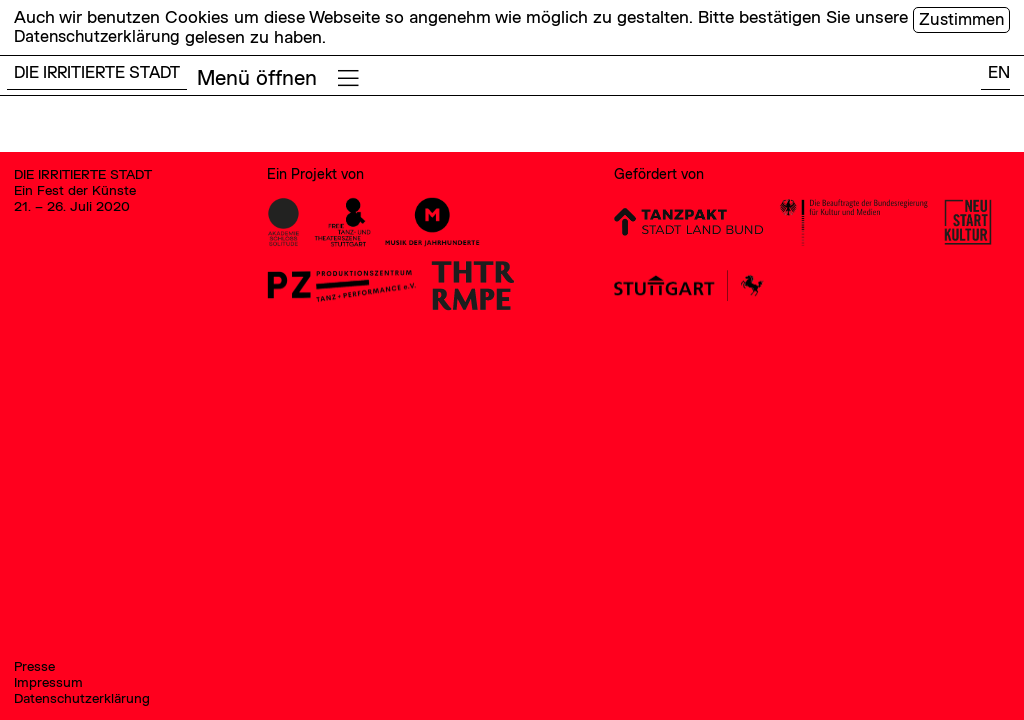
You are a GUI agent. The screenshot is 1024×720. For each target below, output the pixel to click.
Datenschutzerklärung (100, 36)
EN (998, 73)
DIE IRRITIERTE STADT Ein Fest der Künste (88, 185)
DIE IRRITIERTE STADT (102, 73)
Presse (36, 664)
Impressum (49, 681)
